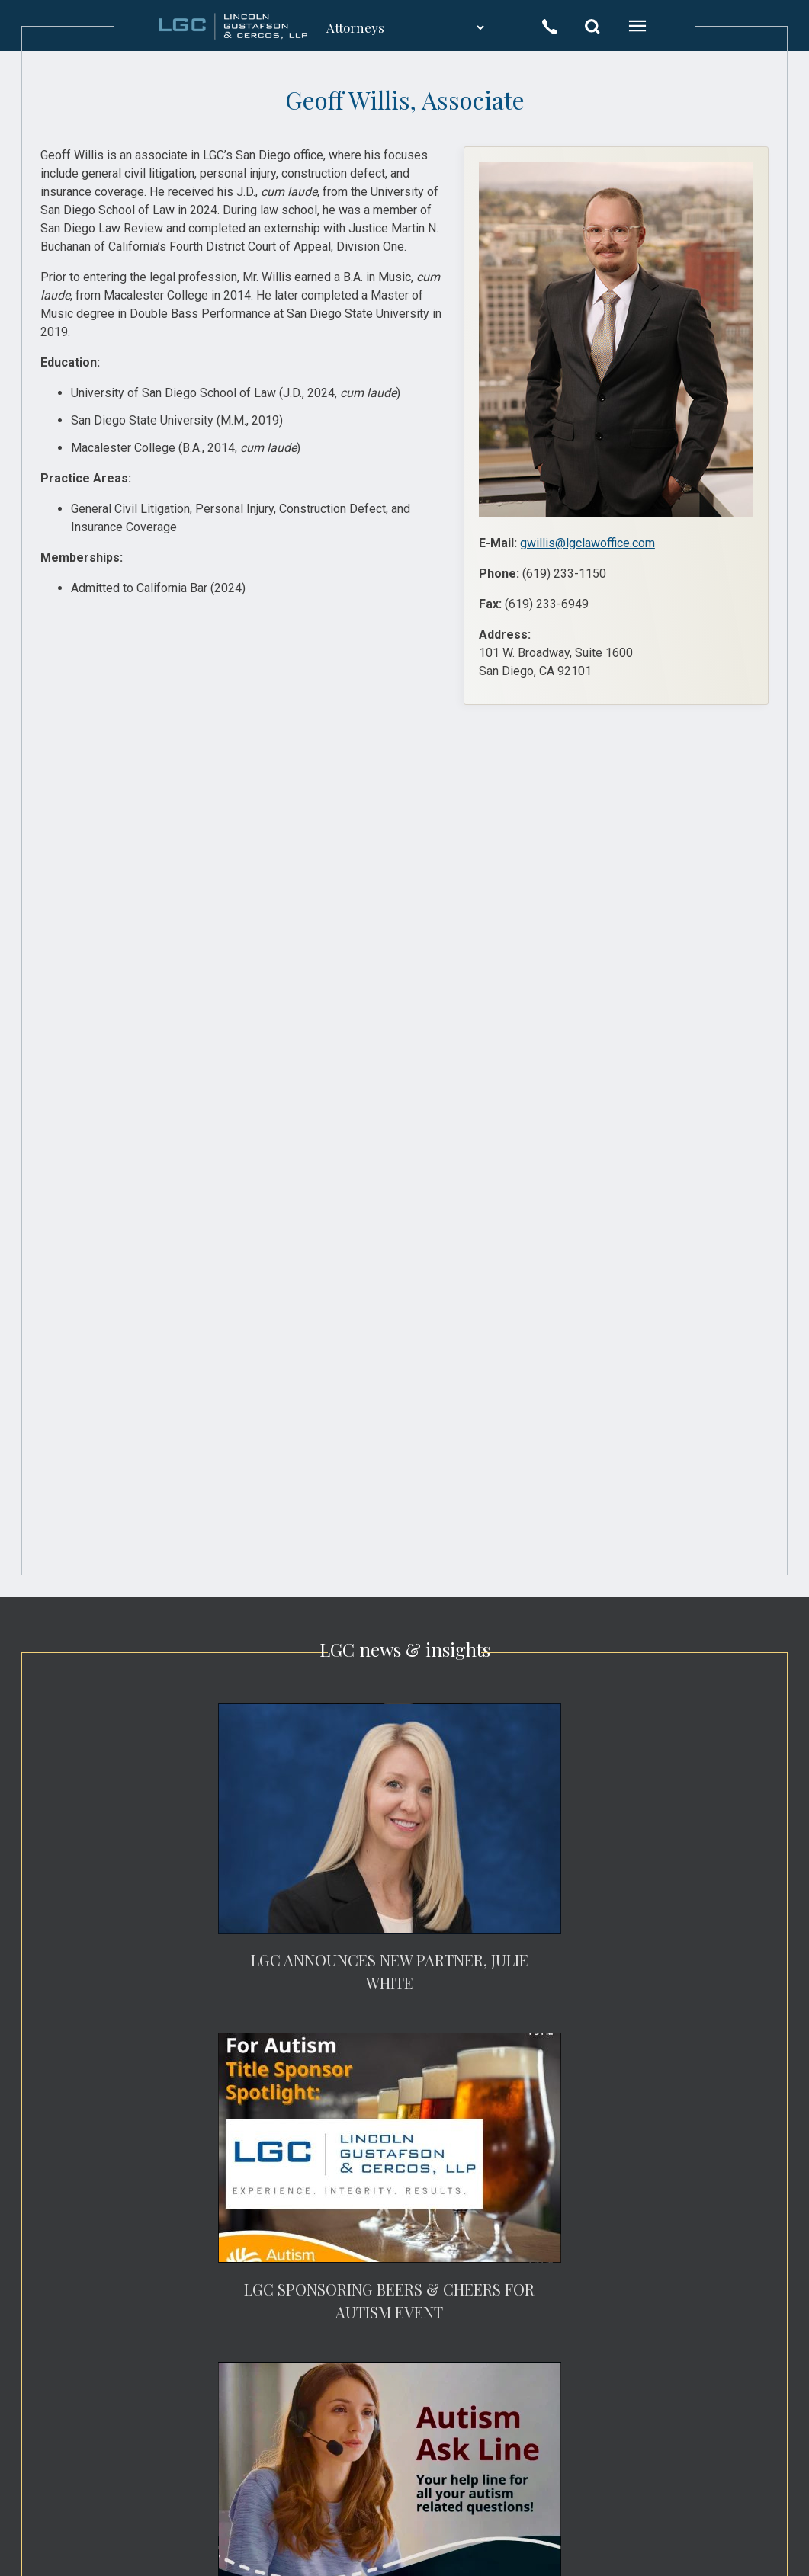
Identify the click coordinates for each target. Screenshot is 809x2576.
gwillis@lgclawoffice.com (587, 543)
